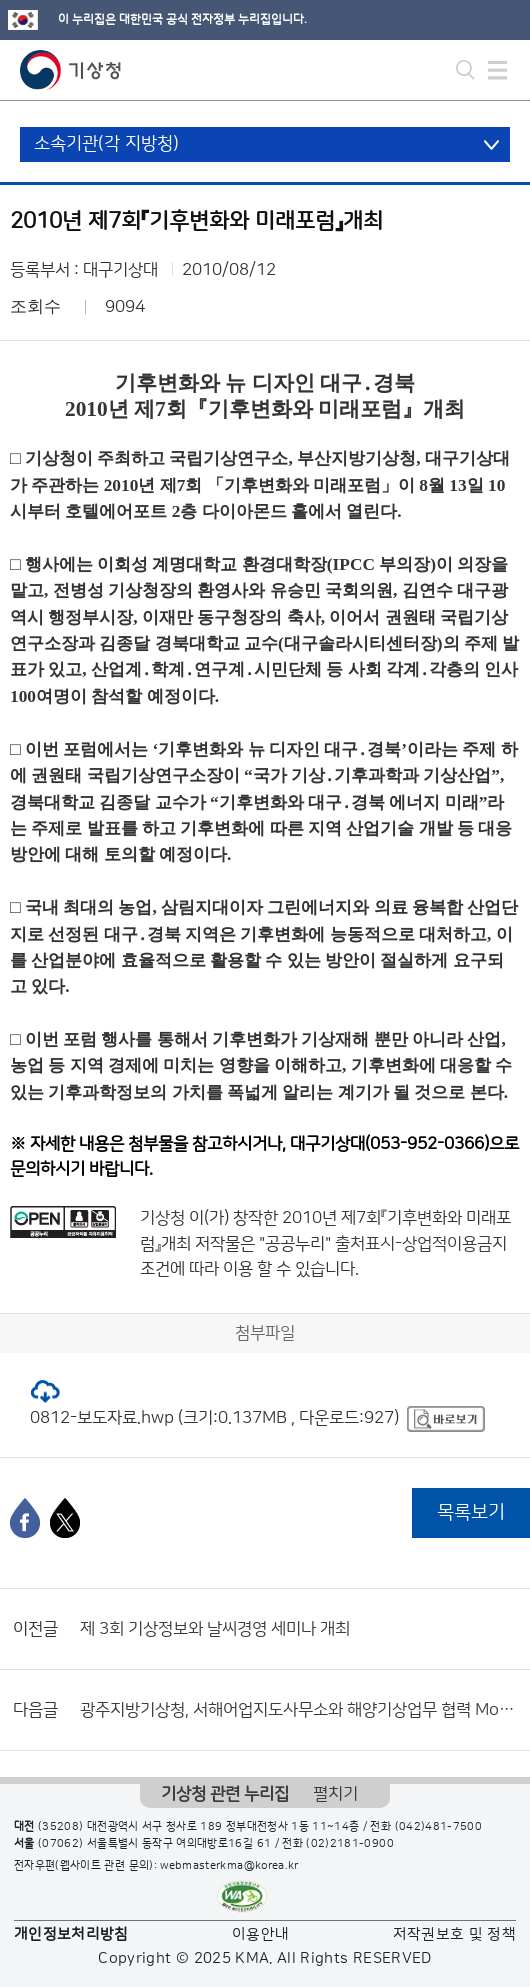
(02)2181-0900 (350, 1844)
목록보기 (471, 1512)
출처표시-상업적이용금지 (421, 1244)
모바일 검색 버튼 (465, 70)
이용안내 (260, 1934)
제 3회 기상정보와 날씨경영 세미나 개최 (215, 1629)
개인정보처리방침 (71, 1934)
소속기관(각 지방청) (106, 144)
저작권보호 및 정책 (455, 1934)
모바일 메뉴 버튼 (497, 70)
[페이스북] (25, 1518)
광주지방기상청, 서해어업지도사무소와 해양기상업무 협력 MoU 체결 (300, 1710)
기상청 (71, 70)
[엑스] (65, 1518)
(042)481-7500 (439, 1827)
